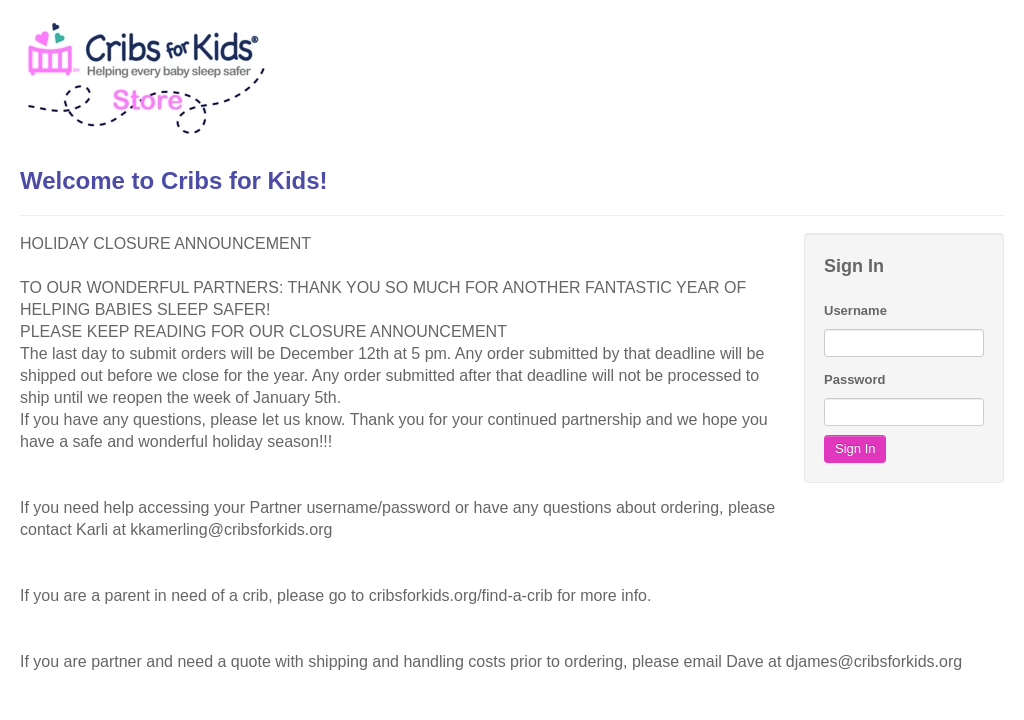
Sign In (855, 448)
